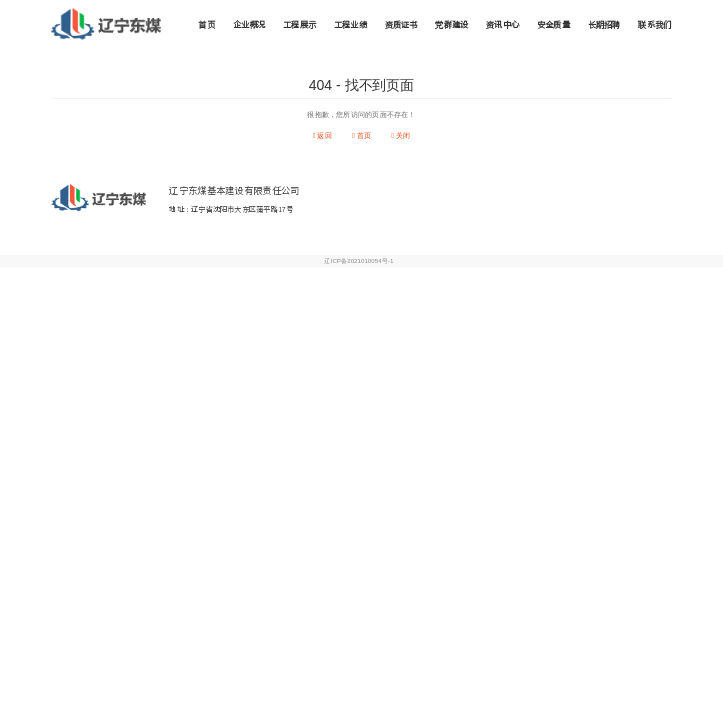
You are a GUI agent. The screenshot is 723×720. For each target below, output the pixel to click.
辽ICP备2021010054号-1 (358, 261)
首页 (206, 25)
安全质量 (553, 25)
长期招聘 (604, 25)
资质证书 (401, 25)
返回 (322, 136)
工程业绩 (350, 25)
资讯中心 (502, 25)
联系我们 (654, 25)
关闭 (400, 136)
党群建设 (451, 25)
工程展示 (299, 25)
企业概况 (249, 25)
